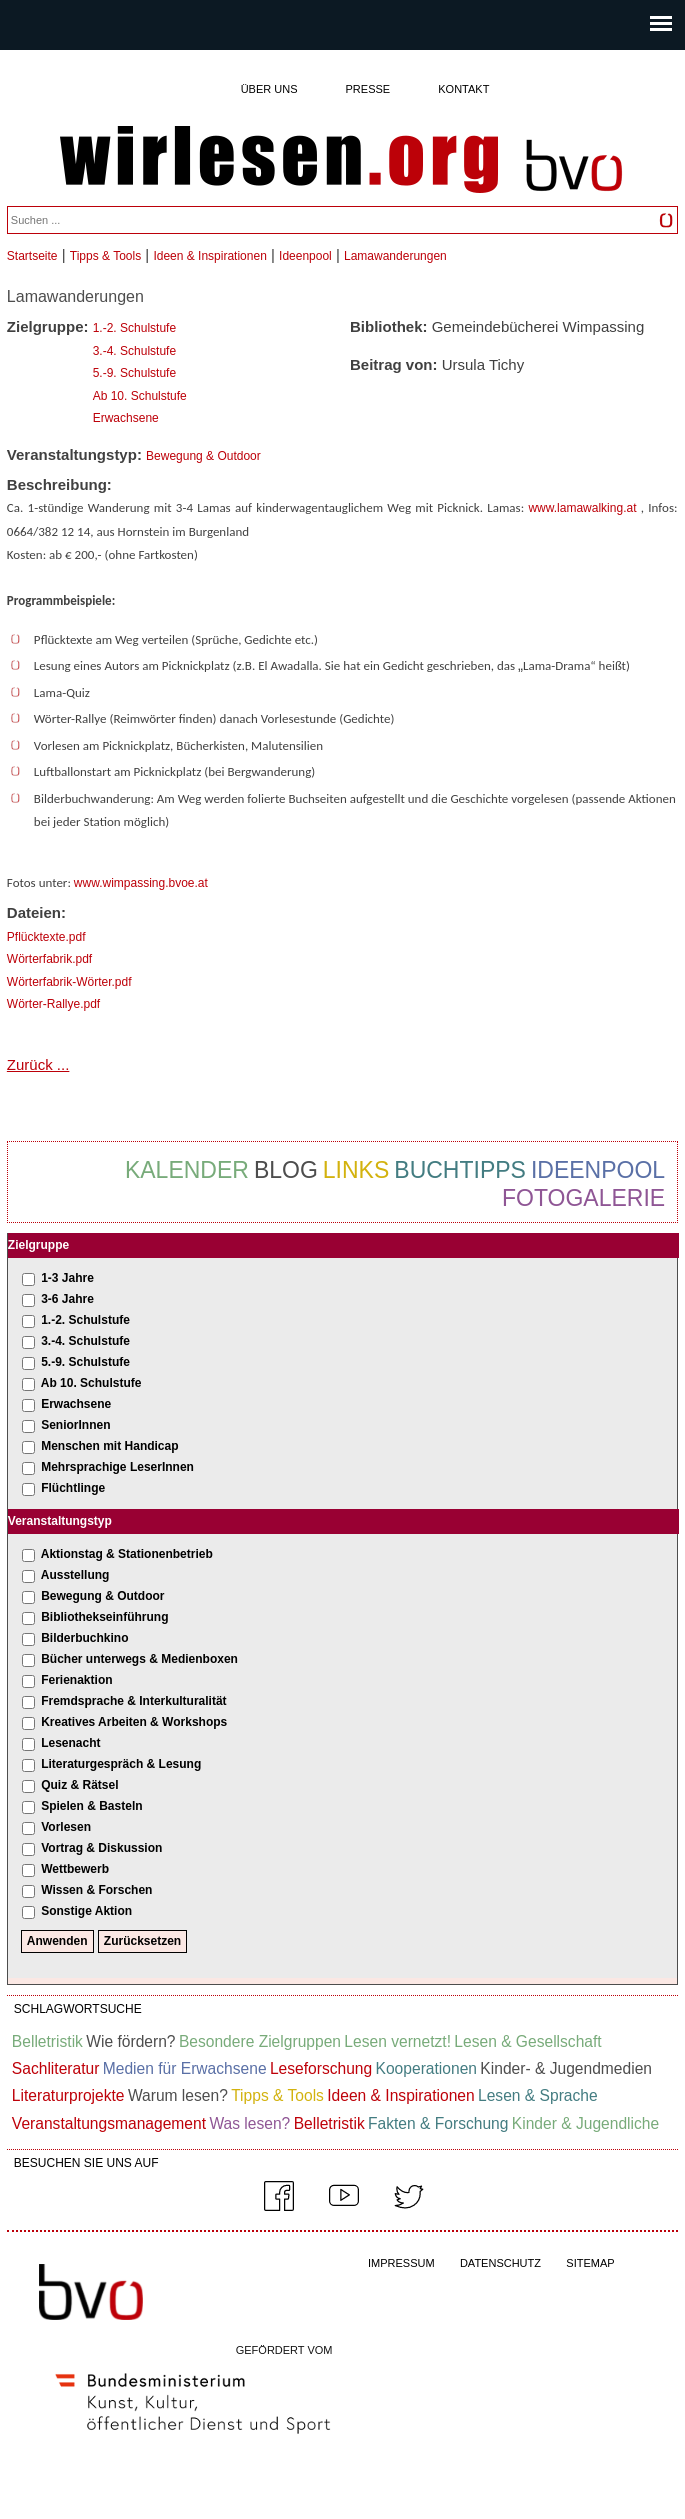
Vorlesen (66, 1827)
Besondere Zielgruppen (260, 2041)
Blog (286, 1170)
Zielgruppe (38, 1245)
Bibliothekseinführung (104, 1617)
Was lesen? (249, 2123)
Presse (368, 89)
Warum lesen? (178, 2095)
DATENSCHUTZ (500, 2263)
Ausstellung (75, 1575)
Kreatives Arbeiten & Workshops (134, 1722)
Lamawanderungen (395, 256)
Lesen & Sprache (538, 2095)
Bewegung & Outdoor (203, 456)
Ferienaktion (76, 1680)
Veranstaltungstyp (60, 1521)
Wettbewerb (75, 1869)
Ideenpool (305, 256)
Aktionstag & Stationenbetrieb (127, 1554)
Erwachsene (126, 418)
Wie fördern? (130, 2041)
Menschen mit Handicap (109, 1446)
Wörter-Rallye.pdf (53, 1004)
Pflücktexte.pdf (46, 937)
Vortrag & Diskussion (101, 1848)
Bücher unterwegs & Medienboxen (139, 1659)
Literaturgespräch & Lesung (121, 1764)
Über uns (269, 89)
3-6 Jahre (67, 1299)
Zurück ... (38, 1064)
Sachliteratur (56, 2068)
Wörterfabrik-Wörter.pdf (69, 982)
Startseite (32, 256)
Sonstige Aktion (86, 1911)
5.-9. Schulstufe (134, 373)
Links (356, 1170)
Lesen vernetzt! (397, 2041)
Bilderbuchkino (84, 1638)
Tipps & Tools (105, 256)
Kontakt (463, 89)
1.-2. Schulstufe (134, 328)
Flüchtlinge (73, 1488)
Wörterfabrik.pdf (49, 959)
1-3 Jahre (67, 1278)
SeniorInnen (75, 1425)
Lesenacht (70, 1743)
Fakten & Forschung (438, 2123)
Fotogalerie (583, 1198)
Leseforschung (321, 2068)
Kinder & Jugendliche (585, 2123)
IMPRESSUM (401, 2263)
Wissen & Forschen (96, 1890)
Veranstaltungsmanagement (109, 2123)
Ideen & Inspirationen (209, 256)
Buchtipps (460, 1170)
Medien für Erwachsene (185, 2068)
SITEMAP (590, 2263)
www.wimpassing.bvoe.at (141, 883)
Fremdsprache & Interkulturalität (133, 1701)
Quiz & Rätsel (79, 1785)
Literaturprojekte (68, 2095)
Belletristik (47, 2041)
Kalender (187, 1170)
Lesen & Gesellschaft (527, 2041)
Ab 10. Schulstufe (140, 396)
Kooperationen (426, 2068)
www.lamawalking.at (582, 508)
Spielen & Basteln (91, 1806)
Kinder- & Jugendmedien (566, 2068)
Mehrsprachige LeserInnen (117, 1467)
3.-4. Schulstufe (134, 351)
